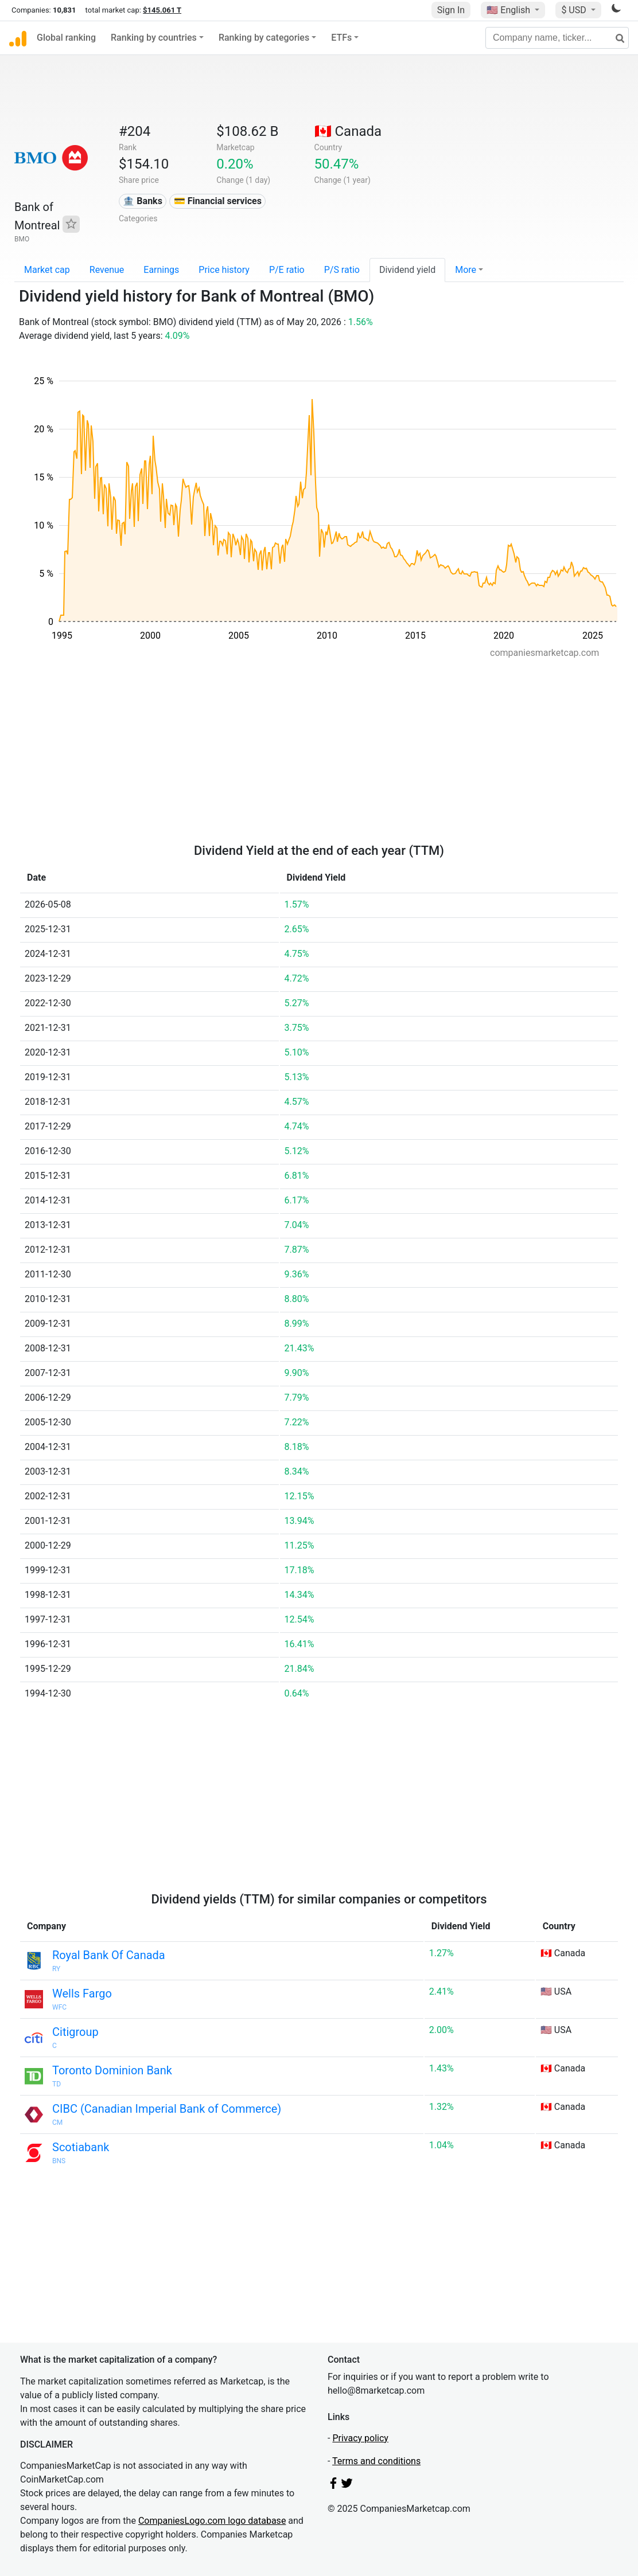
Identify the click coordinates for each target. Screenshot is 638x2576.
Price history (224, 269)
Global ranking (66, 37)
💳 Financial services (218, 201)
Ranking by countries (154, 37)
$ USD (574, 10)
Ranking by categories (264, 37)
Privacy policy (360, 2438)
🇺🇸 (509, 10)
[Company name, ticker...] (557, 38)
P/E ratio (287, 269)
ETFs (341, 37)
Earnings (161, 269)
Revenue (107, 269)
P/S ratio (342, 269)
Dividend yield (407, 269)
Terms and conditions (376, 2461)
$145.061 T (162, 10)
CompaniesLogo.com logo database (212, 2520)
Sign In (451, 10)
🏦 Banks (142, 201)
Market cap (47, 269)
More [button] (465, 269)
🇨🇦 (348, 131)
